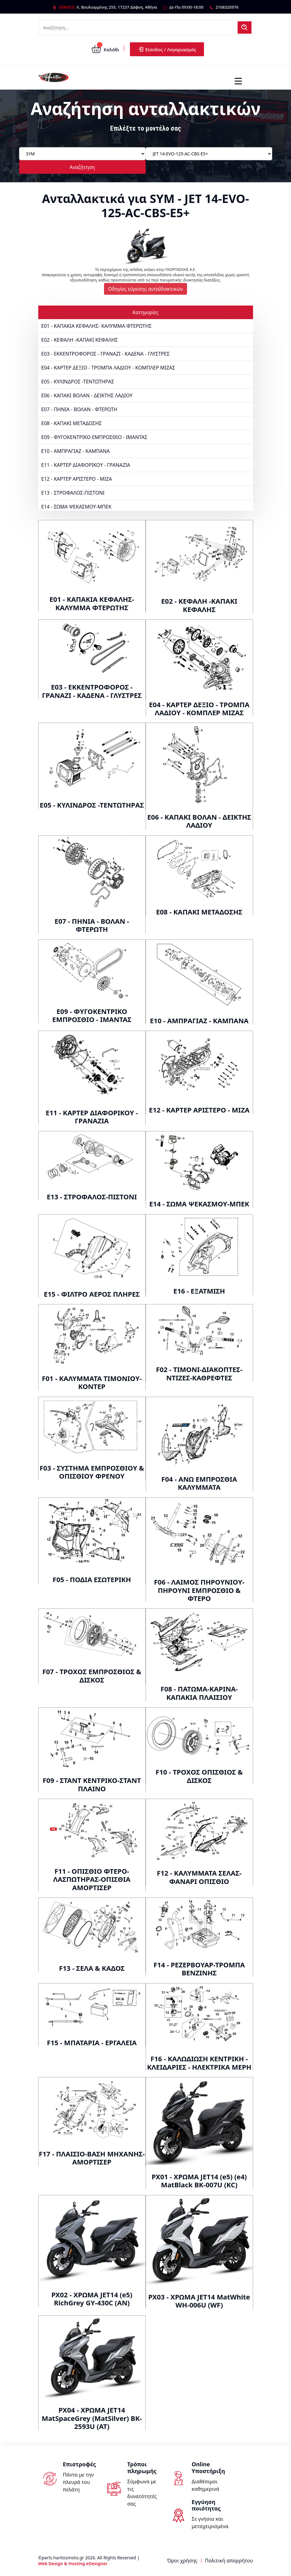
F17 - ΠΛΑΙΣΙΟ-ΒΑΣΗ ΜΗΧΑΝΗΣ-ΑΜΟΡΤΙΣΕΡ (92, 2157)
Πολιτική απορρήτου (229, 2560)
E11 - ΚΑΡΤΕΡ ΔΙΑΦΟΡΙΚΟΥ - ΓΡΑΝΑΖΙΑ (85, 465)
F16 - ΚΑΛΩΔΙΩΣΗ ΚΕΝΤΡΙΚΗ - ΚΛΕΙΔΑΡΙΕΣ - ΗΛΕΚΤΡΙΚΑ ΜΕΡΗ (199, 2062)
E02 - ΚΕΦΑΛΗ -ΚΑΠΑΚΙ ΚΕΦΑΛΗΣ (79, 339)
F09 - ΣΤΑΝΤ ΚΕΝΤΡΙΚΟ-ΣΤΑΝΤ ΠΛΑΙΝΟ (92, 1784)
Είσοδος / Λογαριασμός (167, 49)
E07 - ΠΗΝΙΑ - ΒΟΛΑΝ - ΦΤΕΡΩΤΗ (79, 409)
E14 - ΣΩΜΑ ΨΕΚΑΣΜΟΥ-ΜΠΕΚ (76, 506)
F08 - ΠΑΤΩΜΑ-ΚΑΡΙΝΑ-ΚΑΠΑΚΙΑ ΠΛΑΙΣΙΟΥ (199, 1692)
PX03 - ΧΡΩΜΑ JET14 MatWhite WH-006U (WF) (199, 2300)
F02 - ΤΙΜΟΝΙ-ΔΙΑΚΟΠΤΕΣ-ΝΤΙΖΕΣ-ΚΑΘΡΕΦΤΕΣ (199, 1373)
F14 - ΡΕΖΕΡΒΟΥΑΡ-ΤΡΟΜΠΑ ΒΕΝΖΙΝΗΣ (199, 1968)
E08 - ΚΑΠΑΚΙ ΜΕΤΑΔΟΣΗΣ (71, 423)
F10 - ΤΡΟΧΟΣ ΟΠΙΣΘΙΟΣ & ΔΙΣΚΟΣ (199, 1775)
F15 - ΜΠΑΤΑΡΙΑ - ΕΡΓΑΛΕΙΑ (92, 2042)
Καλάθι (105, 49)
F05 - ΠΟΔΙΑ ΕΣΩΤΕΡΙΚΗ (92, 1579)
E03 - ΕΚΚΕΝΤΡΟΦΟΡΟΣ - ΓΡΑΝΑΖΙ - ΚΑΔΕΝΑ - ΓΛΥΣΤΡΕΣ (105, 353)
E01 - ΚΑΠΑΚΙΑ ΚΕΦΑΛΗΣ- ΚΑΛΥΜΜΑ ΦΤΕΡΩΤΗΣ (96, 326)
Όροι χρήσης (182, 2560)
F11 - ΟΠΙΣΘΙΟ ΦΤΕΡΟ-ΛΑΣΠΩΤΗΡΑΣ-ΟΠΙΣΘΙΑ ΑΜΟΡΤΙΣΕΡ (91, 1879)
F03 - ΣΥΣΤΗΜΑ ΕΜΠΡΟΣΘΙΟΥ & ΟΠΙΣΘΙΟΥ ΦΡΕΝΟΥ (91, 1471)
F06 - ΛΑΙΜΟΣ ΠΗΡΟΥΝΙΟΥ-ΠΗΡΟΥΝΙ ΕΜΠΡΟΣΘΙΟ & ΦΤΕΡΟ (199, 1590)
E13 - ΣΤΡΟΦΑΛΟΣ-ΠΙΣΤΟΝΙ (73, 492)
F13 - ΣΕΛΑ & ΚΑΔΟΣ (92, 1968)
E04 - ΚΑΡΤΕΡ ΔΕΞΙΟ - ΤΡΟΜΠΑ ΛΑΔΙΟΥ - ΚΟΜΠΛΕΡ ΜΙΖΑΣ (108, 367)
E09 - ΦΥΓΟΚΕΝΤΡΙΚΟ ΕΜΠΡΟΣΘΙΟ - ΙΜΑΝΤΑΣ (94, 437)
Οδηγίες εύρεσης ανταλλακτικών (145, 288)
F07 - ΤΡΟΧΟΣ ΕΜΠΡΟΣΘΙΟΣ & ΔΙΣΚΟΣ (91, 1675)
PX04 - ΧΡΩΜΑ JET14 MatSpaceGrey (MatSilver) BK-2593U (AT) (92, 2418)
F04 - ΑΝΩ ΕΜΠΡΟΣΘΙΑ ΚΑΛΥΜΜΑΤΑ (199, 1483)
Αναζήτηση (82, 166)
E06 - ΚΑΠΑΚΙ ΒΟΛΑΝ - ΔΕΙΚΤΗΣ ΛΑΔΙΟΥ (87, 395)
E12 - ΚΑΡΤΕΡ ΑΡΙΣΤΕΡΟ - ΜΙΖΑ (76, 478)
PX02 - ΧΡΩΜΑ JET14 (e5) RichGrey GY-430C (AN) (91, 2298)
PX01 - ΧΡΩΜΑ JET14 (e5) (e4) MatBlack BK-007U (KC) (199, 2180)
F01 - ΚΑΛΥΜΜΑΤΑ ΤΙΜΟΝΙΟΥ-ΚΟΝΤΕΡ (92, 1382)
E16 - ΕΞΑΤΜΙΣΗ (199, 1290)
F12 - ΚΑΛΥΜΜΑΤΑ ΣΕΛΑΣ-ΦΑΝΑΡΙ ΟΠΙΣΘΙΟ (199, 1877)
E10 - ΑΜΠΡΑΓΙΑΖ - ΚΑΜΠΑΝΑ (75, 451)
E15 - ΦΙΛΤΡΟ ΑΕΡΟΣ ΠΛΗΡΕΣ (92, 1294)
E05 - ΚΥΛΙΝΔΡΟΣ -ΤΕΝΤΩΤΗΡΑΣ (77, 381)
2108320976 (226, 7)
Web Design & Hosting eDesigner (73, 2563)
